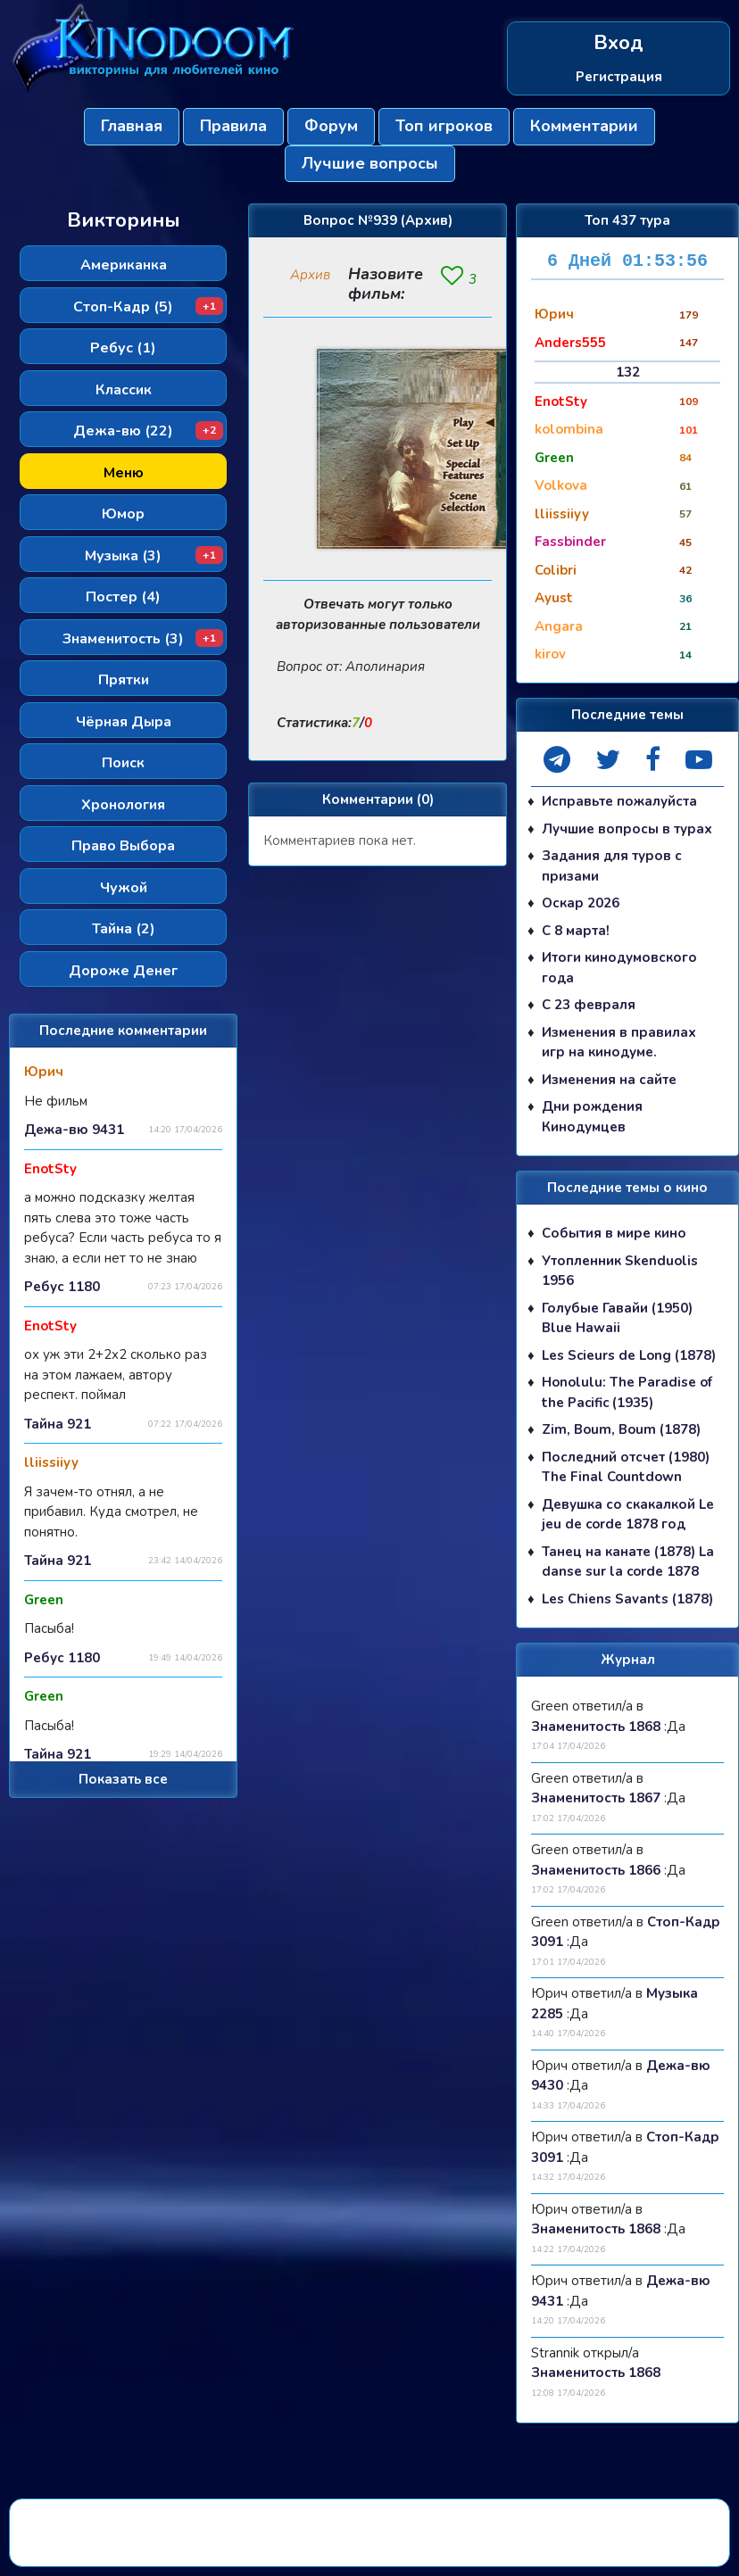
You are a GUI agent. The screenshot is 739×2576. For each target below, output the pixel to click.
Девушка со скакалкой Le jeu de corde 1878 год (628, 1514)
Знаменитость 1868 (595, 1726)
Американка (123, 265)
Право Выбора (123, 846)
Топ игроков (444, 126)
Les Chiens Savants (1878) (627, 1599)
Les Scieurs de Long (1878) (629, 1355)
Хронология (123, 805)
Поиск (123, 763)
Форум (331, 126)
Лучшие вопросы (370, 163)
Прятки (123, 680)
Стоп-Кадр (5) (148, 307)
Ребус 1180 (62, 1287)
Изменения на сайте (609, 1080)
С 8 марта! (576, 931)
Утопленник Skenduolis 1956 (620, 1271)
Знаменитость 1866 (595, 1870)
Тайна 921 (57, 1424)
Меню (124, 473)
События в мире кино (614, 1233)
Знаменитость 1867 (595, 1798)
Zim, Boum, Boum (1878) (621, 1429)
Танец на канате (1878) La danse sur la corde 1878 (628, 1562)
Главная (131, 126)
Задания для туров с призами (612, 866)
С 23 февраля (588, 1005)
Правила (233, 126)
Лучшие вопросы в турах (627, 829)
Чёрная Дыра (123, 722)
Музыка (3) (154, 556)
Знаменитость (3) (142, 639)
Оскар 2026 (580, 903)
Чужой (123, 888)
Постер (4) (123, 597)
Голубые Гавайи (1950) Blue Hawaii (617, 1318)
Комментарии (584, 126)
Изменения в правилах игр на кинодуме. (619, 1042)
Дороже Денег (123, 971)
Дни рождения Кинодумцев (592, 1116)
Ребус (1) (123, 348)
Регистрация (619, 77)
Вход (619, 43)
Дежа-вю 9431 (74, 1130)
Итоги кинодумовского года (619, 967)
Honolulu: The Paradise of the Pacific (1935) (627, 1392)
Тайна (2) (123, 929)
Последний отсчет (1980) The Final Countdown (626, 1467)
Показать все (123, 1779)
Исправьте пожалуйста (619, 801)
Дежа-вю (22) (148, 431)
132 (628, 372)
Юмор (123, 514)
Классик (123, 390)
